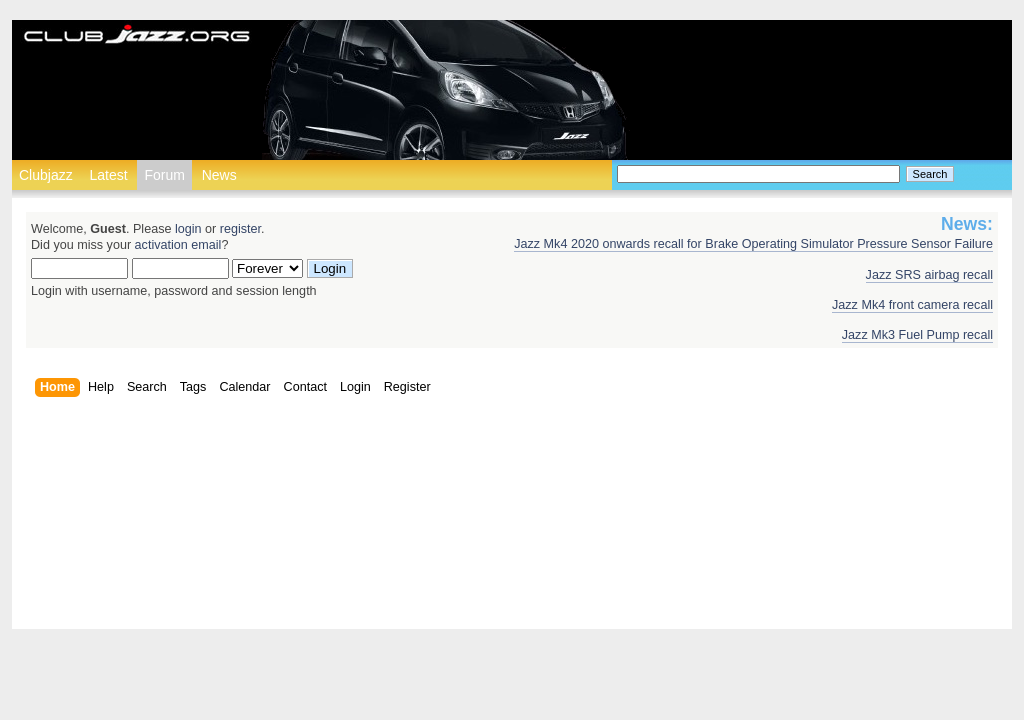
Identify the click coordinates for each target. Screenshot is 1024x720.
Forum (164, 175)
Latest (108, 175)
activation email (178, 245)
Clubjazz (46, 175)
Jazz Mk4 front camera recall (912, 305)
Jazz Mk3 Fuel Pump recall (917, 335)
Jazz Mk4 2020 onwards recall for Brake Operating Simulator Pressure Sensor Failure (753, 244)
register (240, 229)
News (219, 175)
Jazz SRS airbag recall (929, 275)
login (188, 229)
